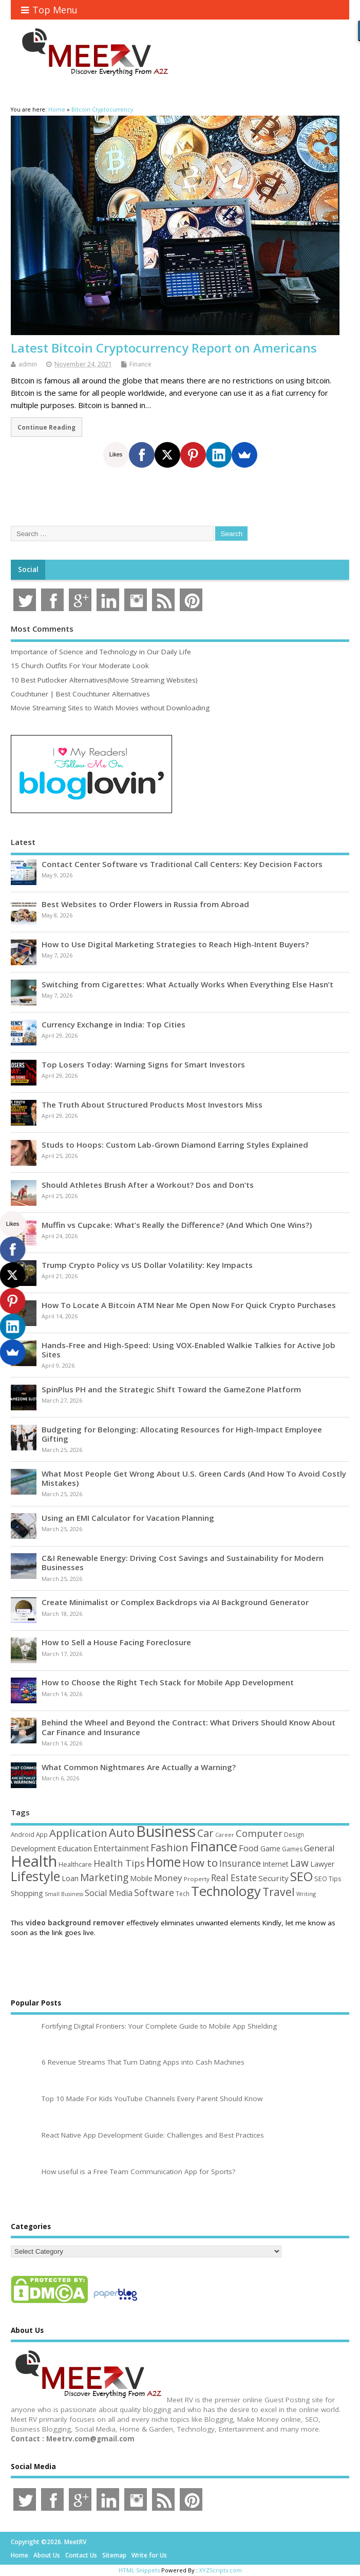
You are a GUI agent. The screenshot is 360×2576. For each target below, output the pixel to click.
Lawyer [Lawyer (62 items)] (322, 1864)
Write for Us (149, 2555)
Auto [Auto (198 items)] (122, 1833)
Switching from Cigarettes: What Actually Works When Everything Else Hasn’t (187, 984)
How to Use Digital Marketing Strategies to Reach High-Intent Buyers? (175, 944)
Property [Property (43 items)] (197, 1879)
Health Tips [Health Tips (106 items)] (119, 1863)
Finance (140, 364)
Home (19, 2555)
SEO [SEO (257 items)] (301, 1876)
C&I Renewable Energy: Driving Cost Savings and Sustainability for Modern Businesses (183, 1562)
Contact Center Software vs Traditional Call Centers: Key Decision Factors (182, 864)
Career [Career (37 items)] (224, 1834)
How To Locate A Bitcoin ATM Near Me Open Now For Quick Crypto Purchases (189, 1305)
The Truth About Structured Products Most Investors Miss (152, 1104)
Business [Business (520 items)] (166, 1831)
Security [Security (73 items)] (273, 1878)
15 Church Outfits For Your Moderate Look (80, 665)
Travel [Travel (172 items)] (278, 1891)
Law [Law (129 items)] (299, 1863)
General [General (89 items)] (319, 1848)
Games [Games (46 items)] (292, 1849)
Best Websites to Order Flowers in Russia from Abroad (145, 904)
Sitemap (114, 2555)
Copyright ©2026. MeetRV (48, 2541)
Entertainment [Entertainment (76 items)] (121, 1848)
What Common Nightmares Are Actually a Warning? (139, 1767)
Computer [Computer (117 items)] (259, 1833)
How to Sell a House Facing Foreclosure (116, 1642)
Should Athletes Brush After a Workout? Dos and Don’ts (148, 1185)
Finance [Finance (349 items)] (213, 1846)
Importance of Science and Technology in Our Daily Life (101, 651)
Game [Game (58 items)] (270, 1848)
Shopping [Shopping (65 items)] (27, 1893)
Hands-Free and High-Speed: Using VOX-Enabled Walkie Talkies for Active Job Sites (188, 1349)
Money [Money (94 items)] (168, 1878)
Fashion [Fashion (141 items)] (169, 1847)
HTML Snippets (139, 2570)
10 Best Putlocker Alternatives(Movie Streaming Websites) (104, 680)
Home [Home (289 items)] (163, 1861)
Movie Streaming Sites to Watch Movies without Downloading (110, 707)
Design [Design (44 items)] (294, 1834)
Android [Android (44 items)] (22, 1834)
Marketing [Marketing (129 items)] (104, 1877)
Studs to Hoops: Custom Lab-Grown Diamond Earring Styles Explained (175, 1144)
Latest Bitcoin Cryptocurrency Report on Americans (164, 347)
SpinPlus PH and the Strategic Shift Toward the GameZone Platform (171, 1389)
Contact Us (81, 2555)
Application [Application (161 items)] (78, 1833)
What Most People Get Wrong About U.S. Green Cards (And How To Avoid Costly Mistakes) (194, 1478)
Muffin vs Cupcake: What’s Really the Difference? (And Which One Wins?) (177, 1225)
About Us (46, 2555)
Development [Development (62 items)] (33, 1848)
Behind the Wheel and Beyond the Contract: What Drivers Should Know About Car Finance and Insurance (188, 1727)
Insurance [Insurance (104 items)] (240, 1863)
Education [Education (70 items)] (75, 1848)
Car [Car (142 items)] (205, 1833)
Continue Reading (46, 427)
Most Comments (42, 628)
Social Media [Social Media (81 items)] (108, 1893)
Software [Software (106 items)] (154, 1892)
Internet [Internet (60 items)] (275, 1864)
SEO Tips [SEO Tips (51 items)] (328, 1878)
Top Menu (49, 10)
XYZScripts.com (220, 2570)
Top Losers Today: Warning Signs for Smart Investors (143, 1064)
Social (28, 569)
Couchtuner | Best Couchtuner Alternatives (80, 693)
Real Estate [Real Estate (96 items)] (234, 1878)
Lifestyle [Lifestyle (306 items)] (35, 1876)
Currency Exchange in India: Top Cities (113, 1024)
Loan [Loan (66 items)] (70, 1878)
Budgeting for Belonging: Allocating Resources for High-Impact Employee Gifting (182, 1434)
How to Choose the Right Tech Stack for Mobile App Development (168, 1682)
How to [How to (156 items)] (200, 1862)
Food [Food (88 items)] (249, 1848)
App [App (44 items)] (42, 1834)
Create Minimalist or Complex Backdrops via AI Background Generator (175, 1602)
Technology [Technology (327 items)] (226, 1891)
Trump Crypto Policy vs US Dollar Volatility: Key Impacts (147, 1265)
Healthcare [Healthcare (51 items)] (75, 1864)
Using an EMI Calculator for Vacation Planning (128, 1518)
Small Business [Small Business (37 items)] (64, 1894)
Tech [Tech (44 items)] (183, 1893)
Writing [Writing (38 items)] (306, 1894)
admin (27, 364)
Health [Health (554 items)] (34, 1861)
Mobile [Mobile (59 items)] (141, 1878)
